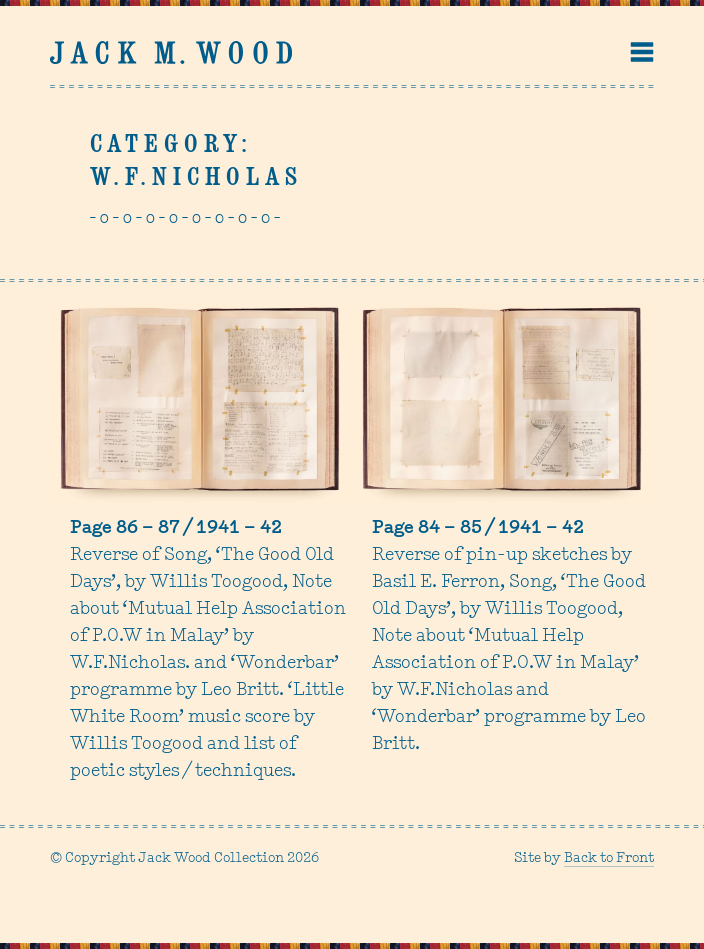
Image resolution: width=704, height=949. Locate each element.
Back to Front (609, 858)
